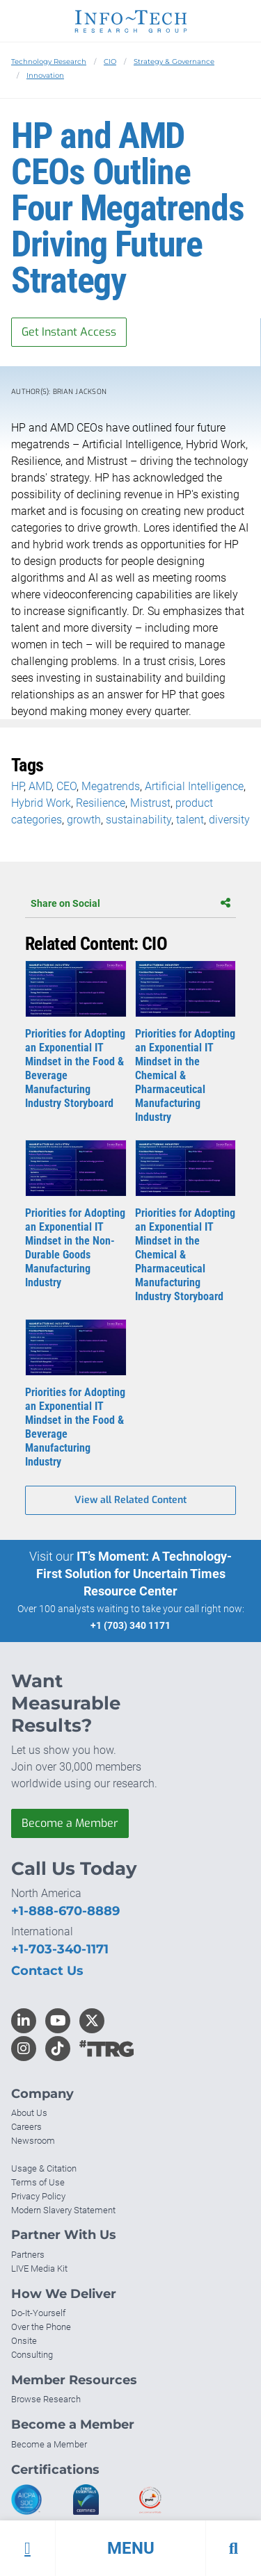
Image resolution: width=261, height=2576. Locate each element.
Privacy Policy (38, 2196)
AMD (40, 786)
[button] (130, 2548)
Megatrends (110, 786)
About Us (29, 2113)
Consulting (32, 2354)
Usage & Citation (44, 2168)
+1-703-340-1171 (60, 1949)
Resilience (100, 803)
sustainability (138, 819)
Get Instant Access (69, 332)
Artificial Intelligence (194, 786)
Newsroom (33, 2140)
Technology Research (48, 61)
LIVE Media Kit (39, 2268)
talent (190, 819)
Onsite (24, 2341)
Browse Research (46, 2399)
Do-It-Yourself (38, 2313)
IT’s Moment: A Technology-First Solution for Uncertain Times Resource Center (134, 1573)
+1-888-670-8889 (65, 1911)
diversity (229, 819)
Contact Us (47, 1970)
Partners (28, 2254)
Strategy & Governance (174, 61)
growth (84, 819)
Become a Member (70, 1823)
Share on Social (130, 903)
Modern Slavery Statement (63, 2210)
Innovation (45, 75)
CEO (66, 786)
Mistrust (150, 803)
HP (17, 786)
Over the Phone (41, 2327)
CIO (110, 61)
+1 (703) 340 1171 (130, 1625)
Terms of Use (38, 2182)
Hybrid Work (41, 803)
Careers (26, 2127)
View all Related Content (130, 1500)
